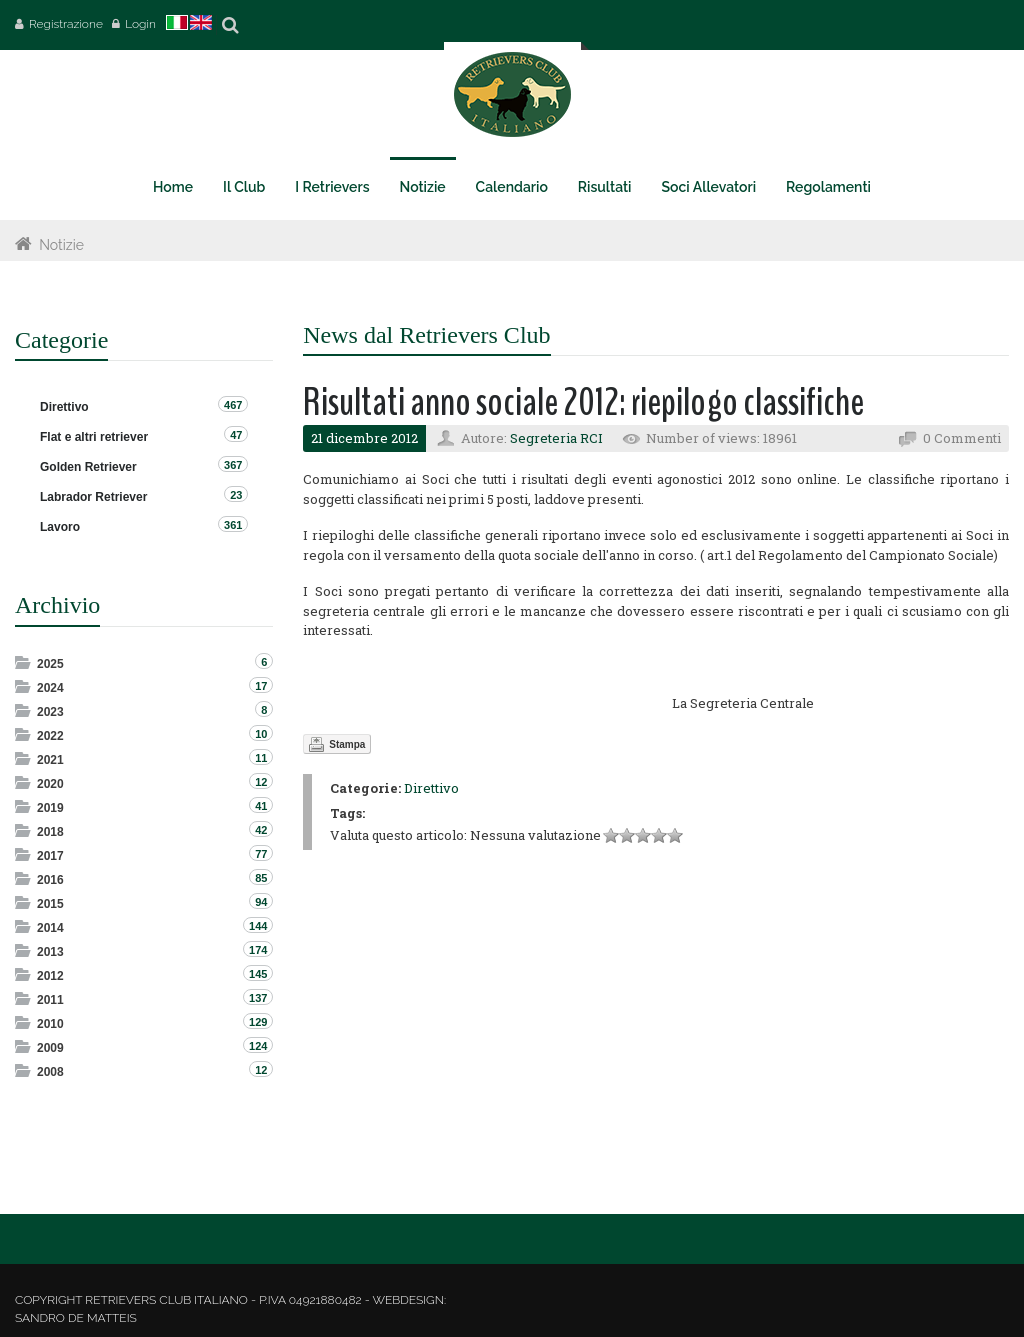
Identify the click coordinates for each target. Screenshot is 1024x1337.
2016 (50, 880)
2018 (50, 832)
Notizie (61, 245)
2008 (50, 1072)
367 (233, 465)
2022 (50, 736)
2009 (50, 1048)
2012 (50, 976)
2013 (50, 952)
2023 (50, 712)
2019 (50, 808)
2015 (50, 904)
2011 (50, 1000)
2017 (50, 856)
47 (236, 435)
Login (140, 24)
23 (236, 495)
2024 (50, 688)
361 (233, 525)
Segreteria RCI (556, 438)
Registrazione (66, 24)
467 (233, 405)
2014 (50, 928)
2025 (50, 664)
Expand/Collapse (24, 662)
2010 (50, 1024)
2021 (50, 760)
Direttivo (431, 788)
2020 (50, 784)
